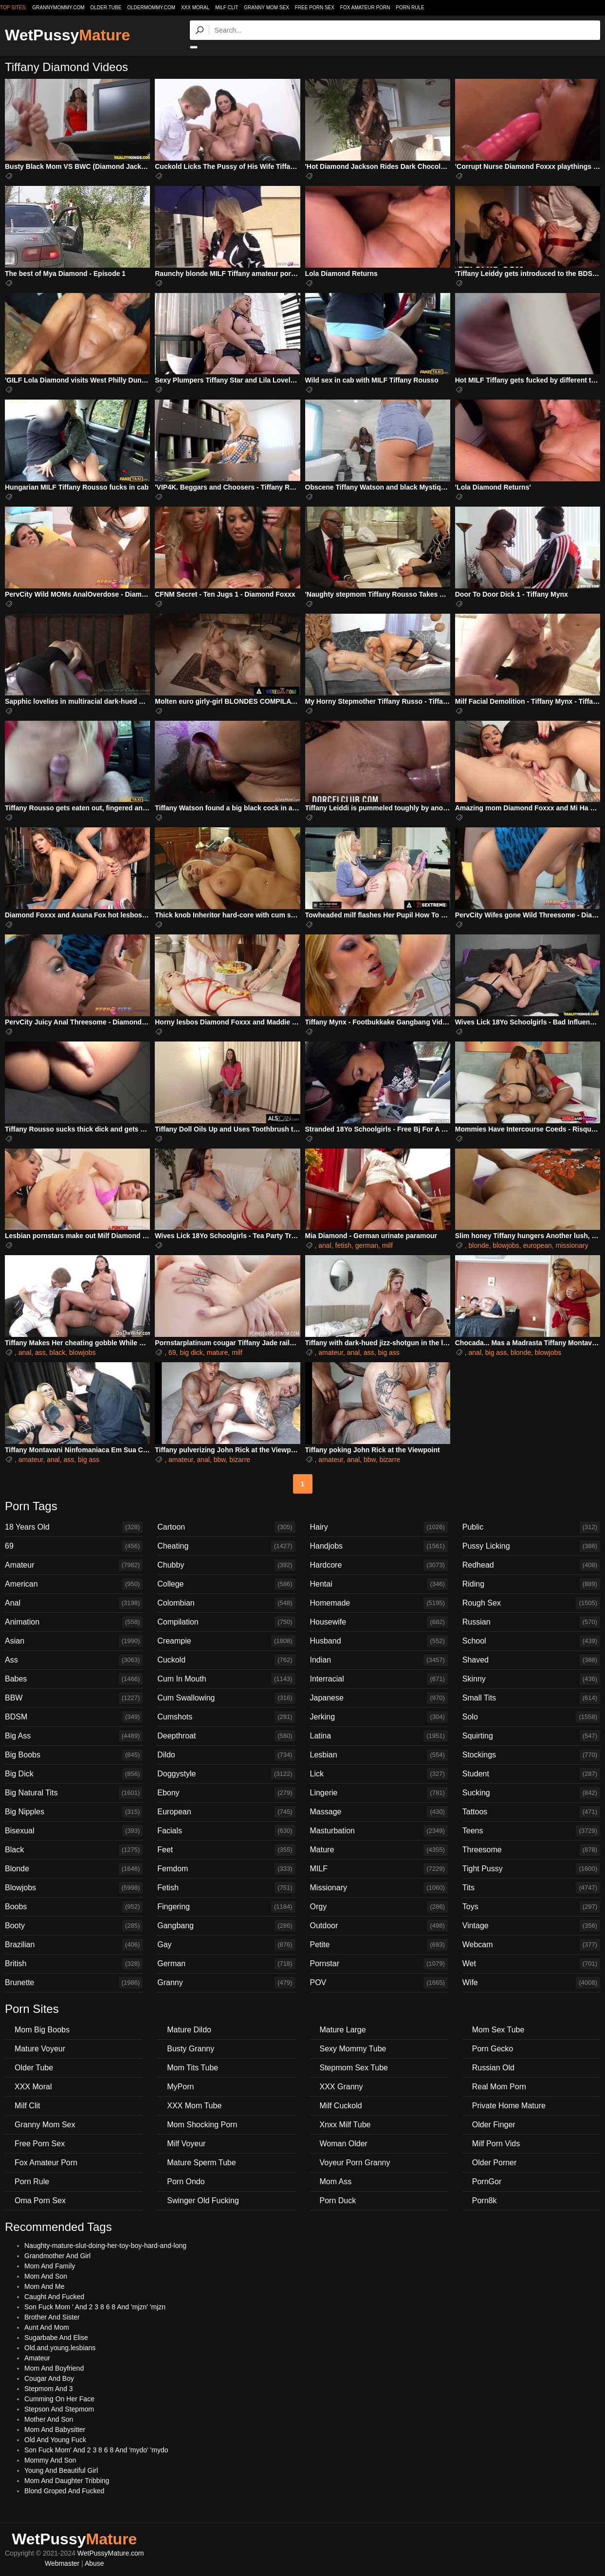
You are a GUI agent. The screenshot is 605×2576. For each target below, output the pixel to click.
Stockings (531, 1755)
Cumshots (226, 1717)
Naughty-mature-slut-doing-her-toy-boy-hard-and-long (105, 2245)
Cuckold (226, 1660)
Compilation (226, 1622)
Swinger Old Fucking (203, 2200)
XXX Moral (195, 7)
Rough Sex (531, 1603)
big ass (388, 1352)
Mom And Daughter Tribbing (66, 2481)
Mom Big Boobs (42, 2030)
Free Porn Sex (314, 7)
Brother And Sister (52, 2317)
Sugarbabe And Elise (56, 2337)
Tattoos (531, 1812)
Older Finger (493, 2124)
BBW (74, 1698)
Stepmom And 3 (48, 2389)
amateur (330, 1352)
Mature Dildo (189, 2030)
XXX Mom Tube (194, 2105)
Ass (74, 1660)
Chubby (226, 1565)
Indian (379, 1660)
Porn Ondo (185, 2181)
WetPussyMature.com (110, 2553)
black (58, 1352)
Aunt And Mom (46, 2327)
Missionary (379, 1888)
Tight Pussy (531, 1869)
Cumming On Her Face (59, 2399)
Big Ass (74, 1736)
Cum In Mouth (226, 1679)
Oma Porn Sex (40, 2200)
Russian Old (493, 2068)
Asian (74, 1641)
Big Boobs (74, 1755)
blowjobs (506, 1245)
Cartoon (226, 1527)
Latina (379, 1736)
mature (217, 1352)
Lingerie (379, 1793)
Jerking (379, 1717)
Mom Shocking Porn (202, 2124)
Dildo (226, 1755)
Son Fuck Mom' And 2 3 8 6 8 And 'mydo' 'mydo (96, 2450)
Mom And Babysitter (54, 2429)
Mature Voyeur (40, 2049)
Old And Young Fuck (55, 2440)
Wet (531, 1964)
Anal (74, 1603)
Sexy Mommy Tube (353, 2049)
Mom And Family (49, 2266)
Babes (74, 1679)
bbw (220, 1459)
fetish (343, 1245)
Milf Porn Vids (496, 2143)
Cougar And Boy (49, 2378)
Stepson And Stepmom (59, 2409)
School (531, 1641)
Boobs (74, 1907)
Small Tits (531, 1698)
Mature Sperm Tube (201, 2162)
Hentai (379, 1584)
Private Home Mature (509, 2105)
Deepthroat (226, 1736)
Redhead (531, 1565)
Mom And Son (45, 2276)
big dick (191, 1352)
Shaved (531, 1660)
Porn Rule (410, 7)
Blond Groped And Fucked (64, 2491)
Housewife (379, 1622)
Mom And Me (44, 2286)
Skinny (531, 1679)
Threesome (531, 1850)
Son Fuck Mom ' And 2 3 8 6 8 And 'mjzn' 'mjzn (94, 2307)
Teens (531, 1831)
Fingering (226, 1907)
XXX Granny (341, 2087)
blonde (479, 1245)
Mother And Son (48, 2419)
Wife (531, 1983)
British (74, 1964)
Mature (379, 1850)
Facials (226, 1831)
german (366, 1245)
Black (74, 1850)
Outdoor (379, 1926)
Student (531, 1774)
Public (531, 1527)
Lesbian (379, 1755)
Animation (74, 1622)
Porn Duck (338, 2200)
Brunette (74, 1983)
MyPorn (180, 2087)
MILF (379, 1869)
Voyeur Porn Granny (355, 2162)
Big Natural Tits (74, 1793)
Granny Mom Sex (266, 7)
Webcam (531, 1945)
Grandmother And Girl (57, 2256)
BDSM (74, 1717)
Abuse (94, 2563)
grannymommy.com (59, 7)
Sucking (531, 1793)
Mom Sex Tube (498, 2030)
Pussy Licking (531, 1546)
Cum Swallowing (226, 1698)
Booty (74, 1926)
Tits (531, 1888)
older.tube (105, 7)
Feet (226, 1850)
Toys (531, 1907)
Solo (531, 1717)
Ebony (226, 1793)
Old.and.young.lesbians (59, 2348)
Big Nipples (74, 1812)
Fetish (226, 1888)
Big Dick (74, 1774)
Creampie (226, 1641)
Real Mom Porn (499, 2087)
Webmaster (62, 2563)
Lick (379, 1774)
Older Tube (34, 2068)
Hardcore (379, 1565)
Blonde (74, 1869)
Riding (531, 1584)
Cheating (226, 1546)
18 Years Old (74, 1527)
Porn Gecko (492, 2049)
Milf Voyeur (186, 2143)
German (226, 1964)
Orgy (379, 1907)
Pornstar (379, 1964)
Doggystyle (226, 1774)
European (226, 1812)
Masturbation (379, 1831)
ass (40, 1352)
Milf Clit (226, 7)
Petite (379, 1945)
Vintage (531, 1926)
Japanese (379, 1698)
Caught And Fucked (54, 2297)
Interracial (379, 1679)
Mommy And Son (50, 2460)
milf (387, 1245)
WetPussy (67, 35)
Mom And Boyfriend (54, 2368)
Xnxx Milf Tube (345, 2124)
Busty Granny (190, 2049)
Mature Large (343, 2030)
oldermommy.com (151, 7)
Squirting (531, 1736)
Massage (379, 1812)
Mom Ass (336, 2181)
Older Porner (494, 2162)
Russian (531, 1622)
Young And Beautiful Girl (61, 2470)
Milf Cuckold (341, 2105)
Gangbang (226, 1926)
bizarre (239, 1459)
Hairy (379, 1527)
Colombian (226, 1603)
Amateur (74, 1565)
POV (379, 1983)
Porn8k (484, 2200)
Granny (226, 1983)
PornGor (486, 2181)
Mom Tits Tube (192, 2068)
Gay (226, 1945)
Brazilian (74, 1945)
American (74, 1584)
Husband (379, 1641)
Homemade (379, 1603)
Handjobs (379, 1546)
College (226, 1584)
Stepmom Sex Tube (354, 2068)
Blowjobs (74, 1888)
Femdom (226, 1869)
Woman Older (343, 2143)
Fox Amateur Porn (365, 7)
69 (172, 1352)
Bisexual (74, 1831)
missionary (572, 1245)
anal (324, 1245)
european (537, 1245)
